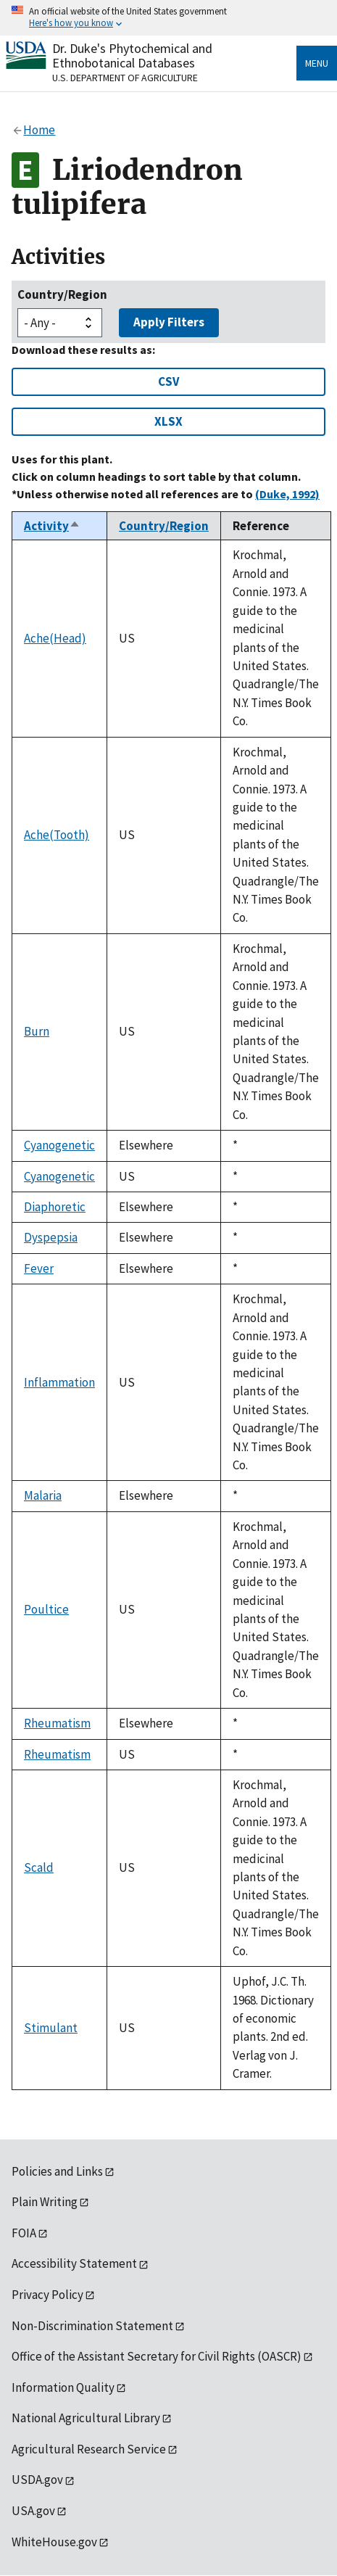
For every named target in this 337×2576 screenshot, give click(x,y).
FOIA (24, 2233)
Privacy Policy (47, 2295)
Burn (36, 1031)
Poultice (46, 1609)
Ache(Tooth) (56, 835)
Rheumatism (57, 1723)
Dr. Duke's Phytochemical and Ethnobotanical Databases (132, 55)
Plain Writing (45, 2202)
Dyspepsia (51, 1237)
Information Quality (63, 2387)
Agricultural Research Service (89, 2449)
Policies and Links (57, 2171)
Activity (52, 526)
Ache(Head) (55, 638)
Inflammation (59, 1382)
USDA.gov (37, 2480)
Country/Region (62, 294)
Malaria (43, 1495)
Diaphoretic (55, 1207)
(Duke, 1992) (287, 494)
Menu (316, 63)
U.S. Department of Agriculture (125, 77)
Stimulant (51, 2028)
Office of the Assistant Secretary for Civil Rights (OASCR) (156, 2356)
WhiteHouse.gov (54, 2542)
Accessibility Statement (74, 2263)
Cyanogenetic (59, 1145)
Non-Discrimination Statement (92, 2326)
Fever (39, 1268)
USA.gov (33, 2511)
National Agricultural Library (86, 2418)
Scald (39, 1867)
